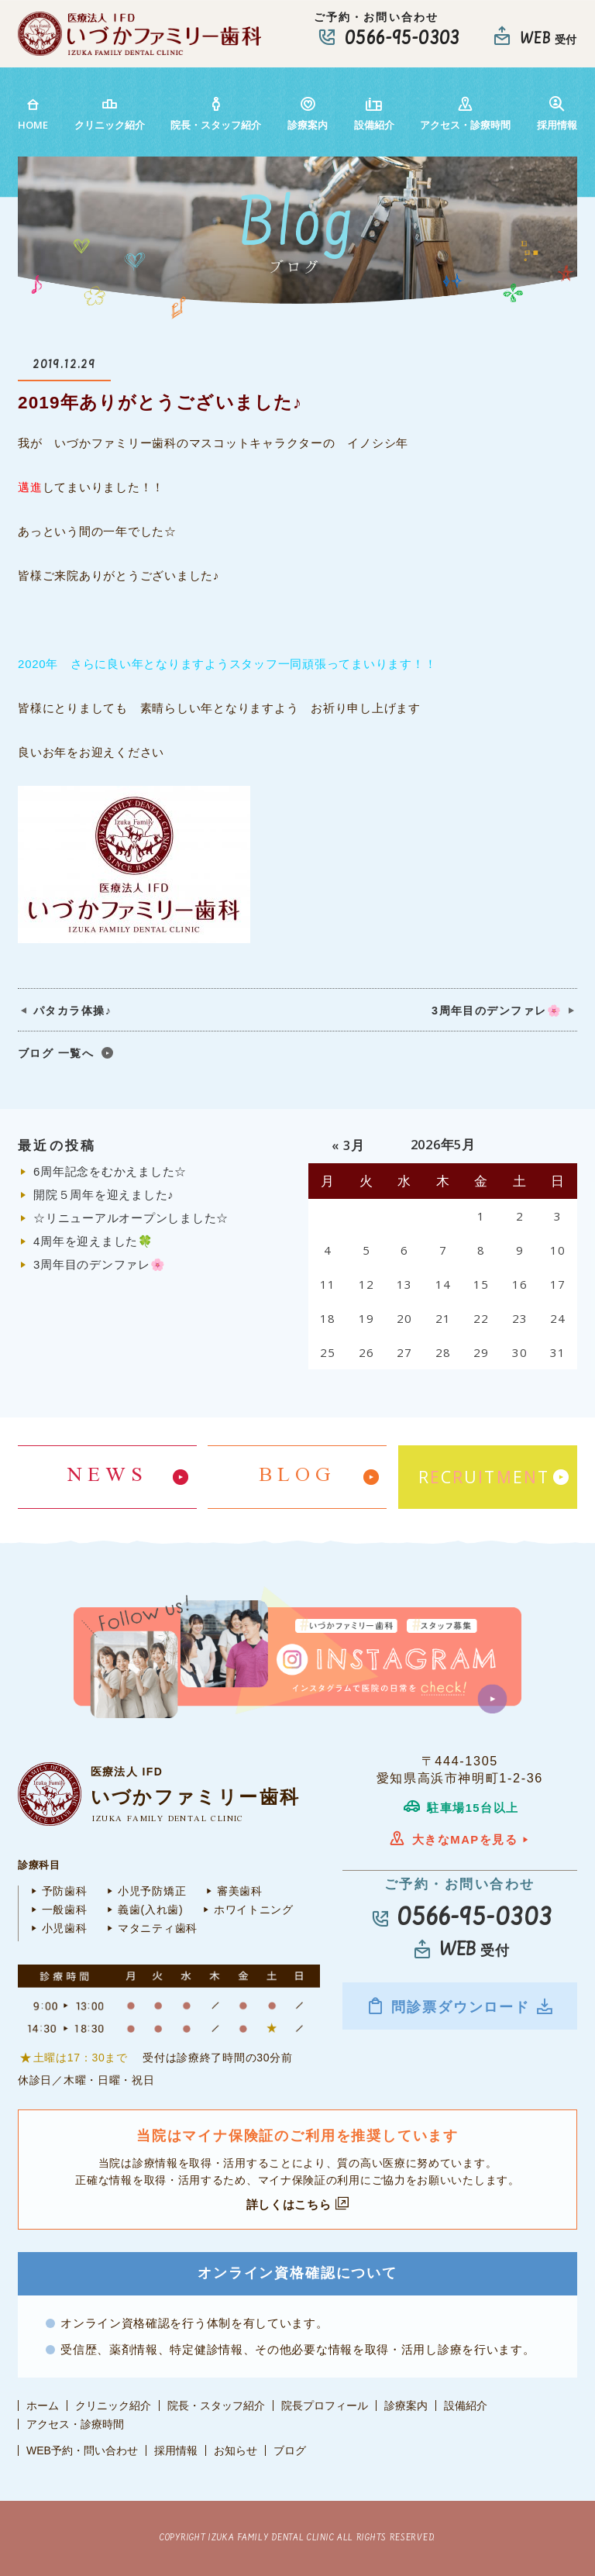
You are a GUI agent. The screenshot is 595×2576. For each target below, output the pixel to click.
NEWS (107, 1477)
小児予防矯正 (144, 1891)
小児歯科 (56, 1928)
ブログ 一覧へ (56, 1053)
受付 (548, 39)
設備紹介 (374, 113)
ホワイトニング (246, 1909)
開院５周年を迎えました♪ (103, 1194)
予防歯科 (56, 1891)
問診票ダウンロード (459, 2006)
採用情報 (557, 113)
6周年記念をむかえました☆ (110, 1171)
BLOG (297, 1477)
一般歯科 (56, 1909)
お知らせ (235, 2450)
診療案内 (307, 113)
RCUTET (483, 1477)
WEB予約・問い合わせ (82, 2450)
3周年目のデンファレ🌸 (497, 1010)
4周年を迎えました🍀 (93, 1241)
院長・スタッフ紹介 (215, 113)
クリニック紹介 (109, 113)
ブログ (289, 2450)
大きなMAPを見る (460, 1840)
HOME (33, 113)
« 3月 (348, 1145)
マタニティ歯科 (150, 1928)
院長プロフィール (324, 2405)
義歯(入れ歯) (142, 1909)
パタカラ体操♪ (72, 1010)
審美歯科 (231, 1891)
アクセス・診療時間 (465, 113)
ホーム (42, 2405)
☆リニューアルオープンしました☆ (131, 1217)
